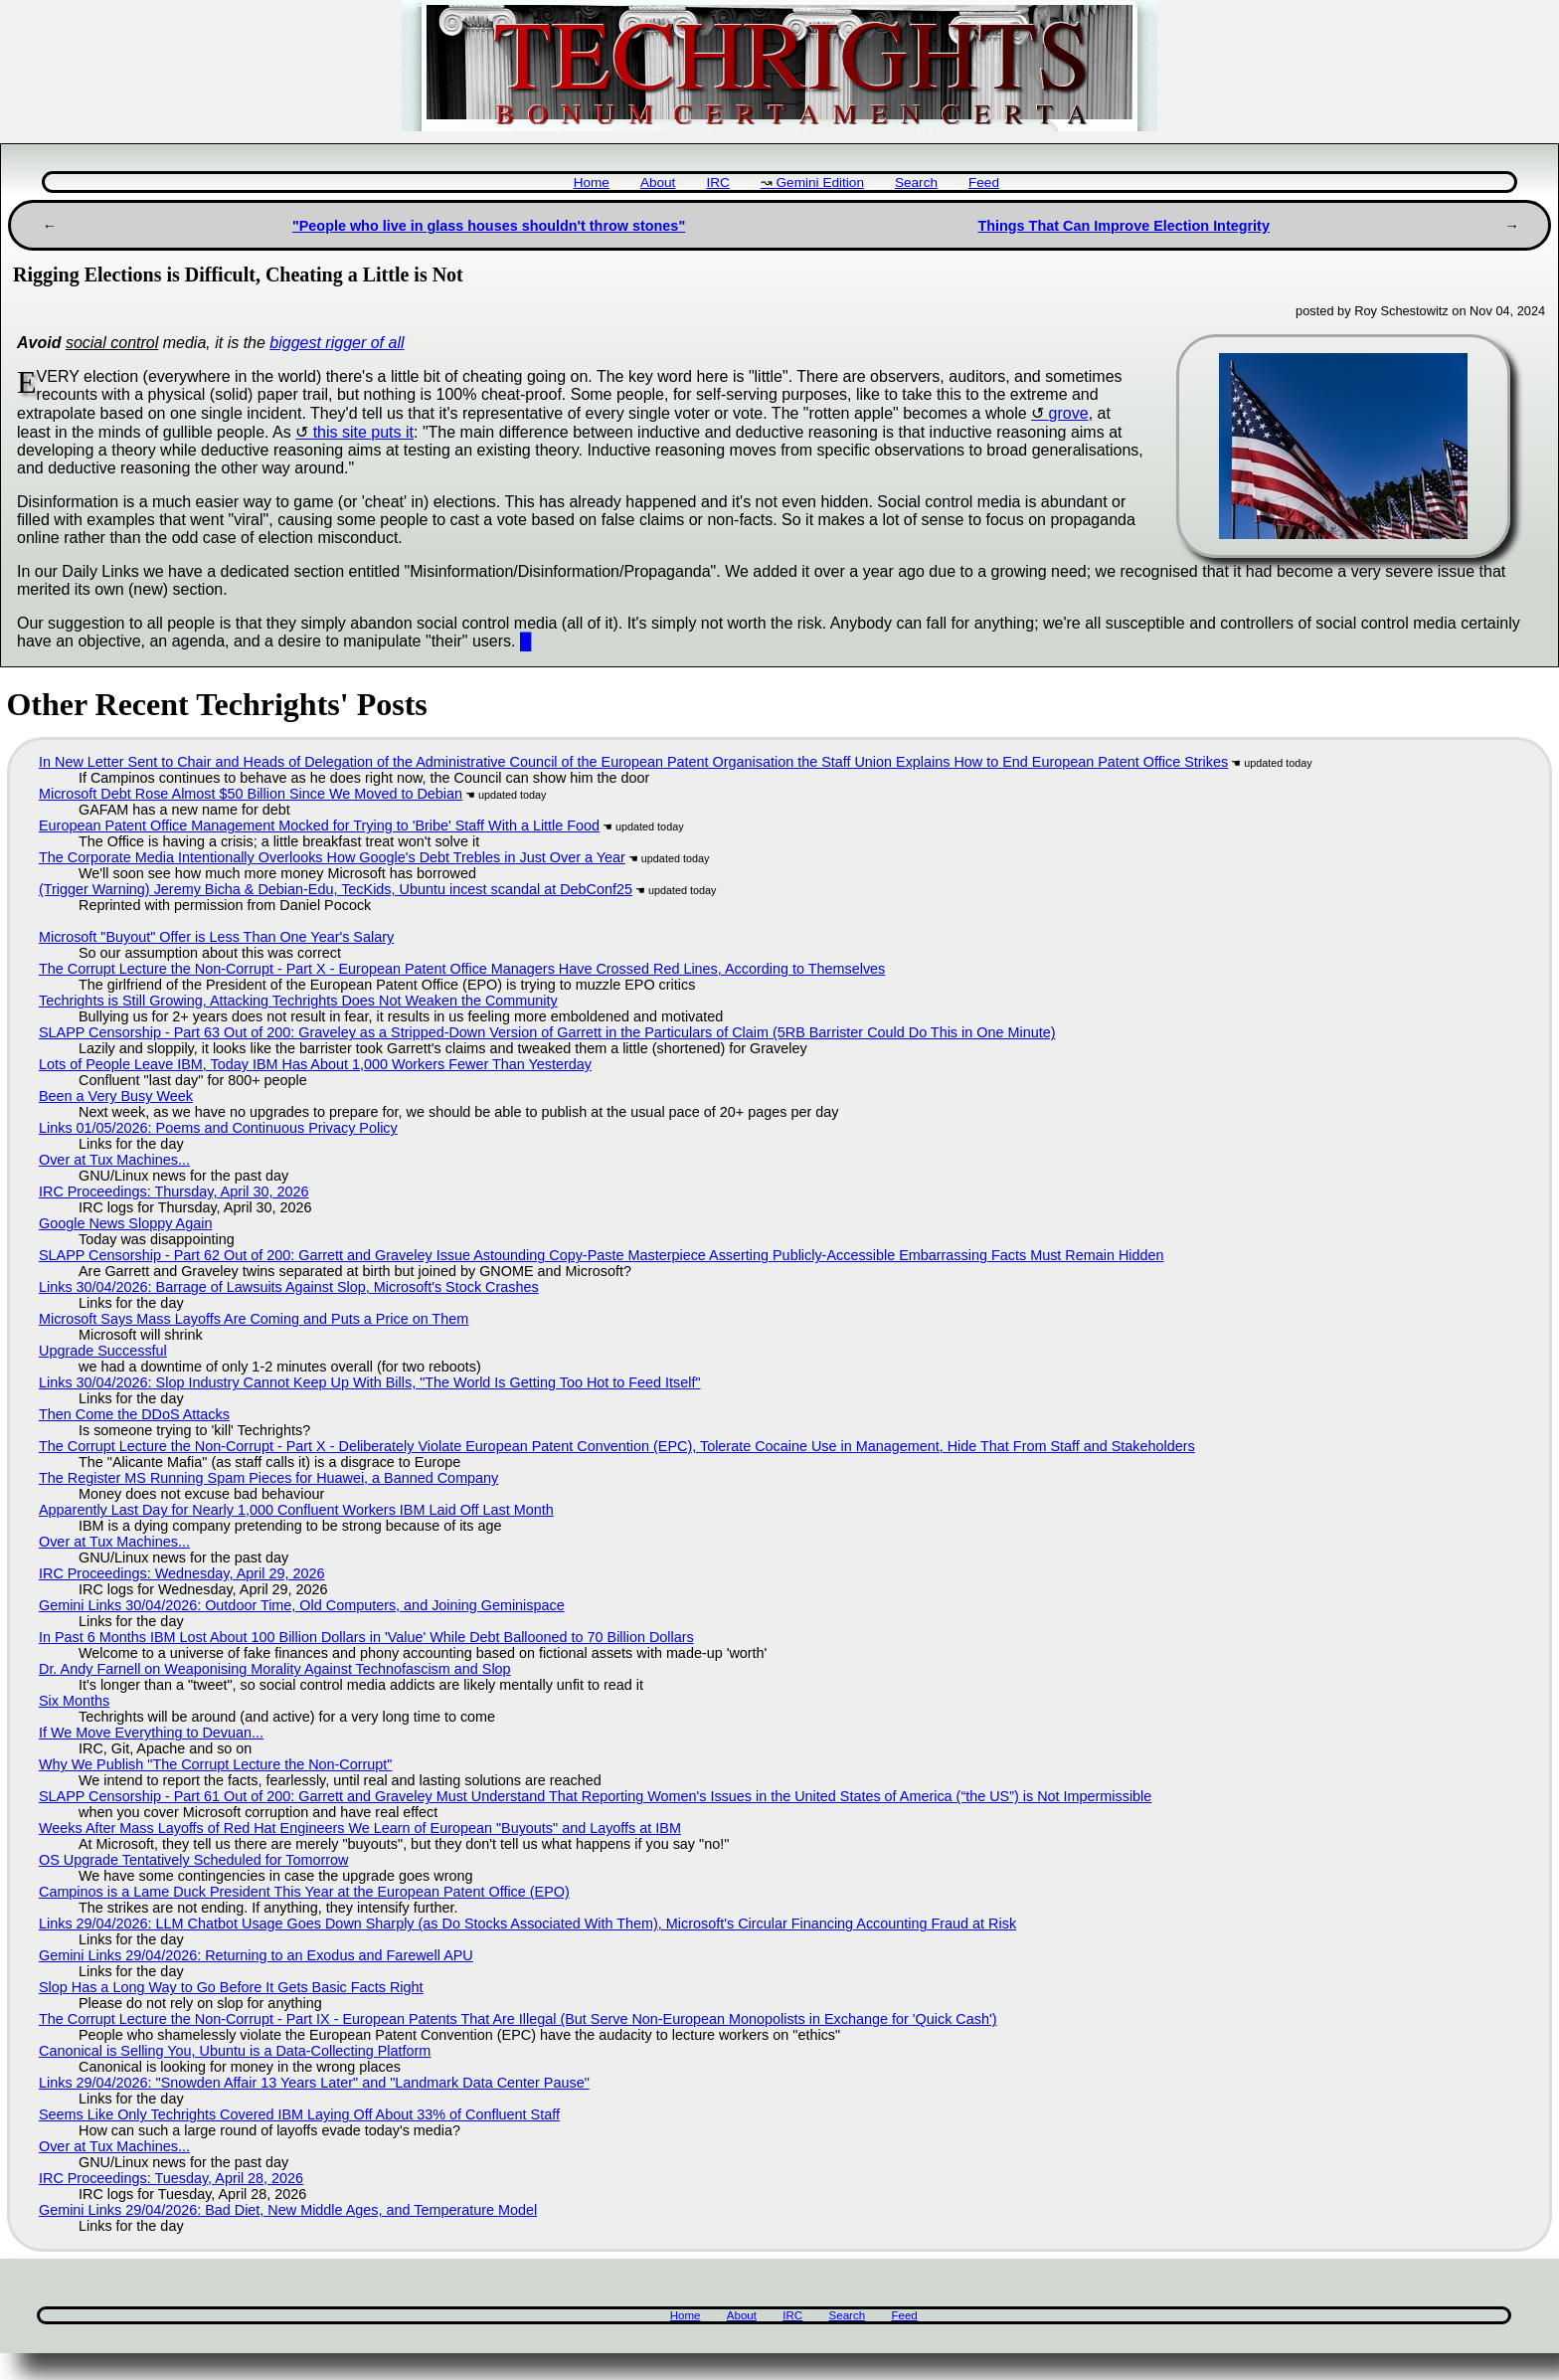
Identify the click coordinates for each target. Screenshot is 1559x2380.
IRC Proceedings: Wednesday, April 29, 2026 (181, 1573)
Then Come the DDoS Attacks (134, 1414)
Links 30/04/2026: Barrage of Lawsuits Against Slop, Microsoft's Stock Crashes (289, 1287)
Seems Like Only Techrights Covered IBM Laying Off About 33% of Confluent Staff (299, 2114)
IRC (717, 182)
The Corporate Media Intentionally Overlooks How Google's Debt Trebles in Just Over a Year (332, 857)
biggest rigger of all (336, 342)
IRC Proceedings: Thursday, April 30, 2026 (173, 1191)
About (658, 182)
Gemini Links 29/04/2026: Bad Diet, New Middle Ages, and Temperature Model (288, 2210)
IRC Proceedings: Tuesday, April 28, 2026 (171, 2178)
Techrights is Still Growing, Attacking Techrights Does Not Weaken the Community (298, 1000)
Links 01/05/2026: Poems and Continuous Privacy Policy (218, 1128)
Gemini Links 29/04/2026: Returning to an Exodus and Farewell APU (256, 1955)
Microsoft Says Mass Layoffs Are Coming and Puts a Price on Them (253, 1319)
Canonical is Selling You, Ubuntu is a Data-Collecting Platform (235, 2051)
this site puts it (363, 432)
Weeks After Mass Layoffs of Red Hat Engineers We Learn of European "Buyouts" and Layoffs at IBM (360, 1828)
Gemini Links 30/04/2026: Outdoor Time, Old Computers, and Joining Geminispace (302, 1605)
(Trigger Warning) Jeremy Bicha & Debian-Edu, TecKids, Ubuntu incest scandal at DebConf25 (335, 889)
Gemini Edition (820, 182)
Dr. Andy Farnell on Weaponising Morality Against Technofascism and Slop (275, 1669)
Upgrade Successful (103, 1351)
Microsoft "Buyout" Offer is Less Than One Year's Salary (216, 937)
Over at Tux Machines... (114, 1160)
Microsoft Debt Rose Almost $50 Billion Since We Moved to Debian (250, 794)
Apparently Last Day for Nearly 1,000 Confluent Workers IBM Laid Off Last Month (296, 1510)
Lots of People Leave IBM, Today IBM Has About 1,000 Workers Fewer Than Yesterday (315, 1064)
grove (1069, 413)
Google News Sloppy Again (125, 1223)
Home (591, 182)
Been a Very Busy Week (116, 1096)
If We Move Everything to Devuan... (151, 1732)
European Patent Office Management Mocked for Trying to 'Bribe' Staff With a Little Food (319, 825)
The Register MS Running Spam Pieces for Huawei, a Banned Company (268, 1478)
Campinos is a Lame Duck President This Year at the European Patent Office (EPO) (304, 1892)
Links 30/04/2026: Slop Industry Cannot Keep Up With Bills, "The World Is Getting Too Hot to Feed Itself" (370, 1382)
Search (916, 182)
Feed (983, 182)
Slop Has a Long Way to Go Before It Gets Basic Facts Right (231, 1987)
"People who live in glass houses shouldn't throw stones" (488, 226)
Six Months (74, 1701)
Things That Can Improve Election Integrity (1123, 226)
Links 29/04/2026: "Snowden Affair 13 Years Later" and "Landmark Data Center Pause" (314, 2083)
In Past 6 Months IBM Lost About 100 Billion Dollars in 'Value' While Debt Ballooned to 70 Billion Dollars (366, 1637)
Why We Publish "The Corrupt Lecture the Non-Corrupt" (215, 1764)
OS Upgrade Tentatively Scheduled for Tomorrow (193, 1860)
